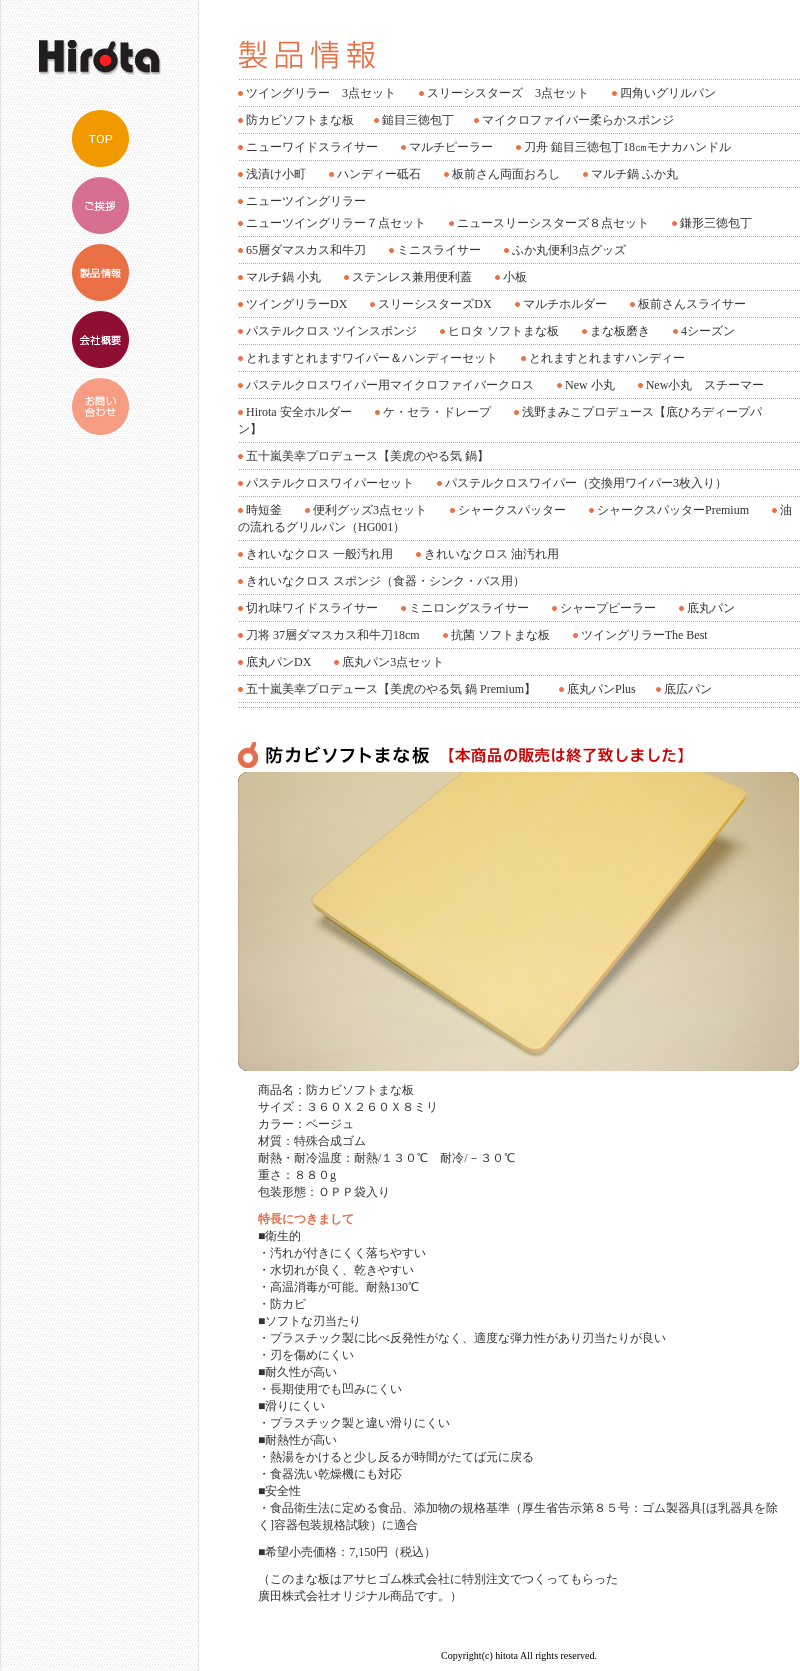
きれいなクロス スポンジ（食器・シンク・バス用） (385, 581)
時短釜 (264, 510)
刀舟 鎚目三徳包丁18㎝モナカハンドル (627, 147)
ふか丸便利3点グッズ (569, 250)
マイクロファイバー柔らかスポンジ (578, 120)
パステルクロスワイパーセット (330, 483)
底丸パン (711, 608)
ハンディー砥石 (379, 174)
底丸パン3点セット (393, 662)
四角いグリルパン (668, 93)
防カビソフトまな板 (300, 120)
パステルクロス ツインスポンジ (331, 331)
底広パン (688, 689)
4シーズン (708, 331)
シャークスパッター (512, 510)
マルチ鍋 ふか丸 (634, 174)
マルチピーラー (451, 147)
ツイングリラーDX (296, 304)
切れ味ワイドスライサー (312, 608)
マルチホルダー (565, 304)
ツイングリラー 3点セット (321, 93)
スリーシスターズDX (434, 304)
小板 (515, 277)
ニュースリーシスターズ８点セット (553, 223)
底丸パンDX (278, 662)
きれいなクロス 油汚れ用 (491, 554)
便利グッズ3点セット (370, 510)
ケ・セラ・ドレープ (437, 412)
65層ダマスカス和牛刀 (306, 250)
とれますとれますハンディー (607, 358)
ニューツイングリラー (306, 201)
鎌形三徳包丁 (716, 223)
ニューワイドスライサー (312, 147)
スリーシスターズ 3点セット (508, 93)
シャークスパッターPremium (673, 510)
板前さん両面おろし (506, 174)
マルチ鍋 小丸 (283, 277)
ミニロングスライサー (469, 608)
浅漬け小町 (276, 174)
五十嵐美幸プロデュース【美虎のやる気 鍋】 (367, 456)
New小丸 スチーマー (705, 385)
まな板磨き (620, 331)
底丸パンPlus (601, 689)
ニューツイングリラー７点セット (336, 223)
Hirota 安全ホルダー (299, 412)
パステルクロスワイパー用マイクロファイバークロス (390, 385)
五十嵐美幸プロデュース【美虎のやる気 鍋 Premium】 (391, 689)
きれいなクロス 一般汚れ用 (319, 554)
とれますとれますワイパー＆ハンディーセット (372, 358)
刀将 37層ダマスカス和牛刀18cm (333, 635)
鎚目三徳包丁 (418, 120)
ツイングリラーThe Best (644, 635)
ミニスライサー (439, 250)
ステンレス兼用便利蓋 (412, 277)
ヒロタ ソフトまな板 (503, 331)
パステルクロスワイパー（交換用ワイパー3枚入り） (586, 483)
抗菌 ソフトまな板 (500, 635)
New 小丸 (590, 385)
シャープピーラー (608, 608)
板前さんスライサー (692, 304)
